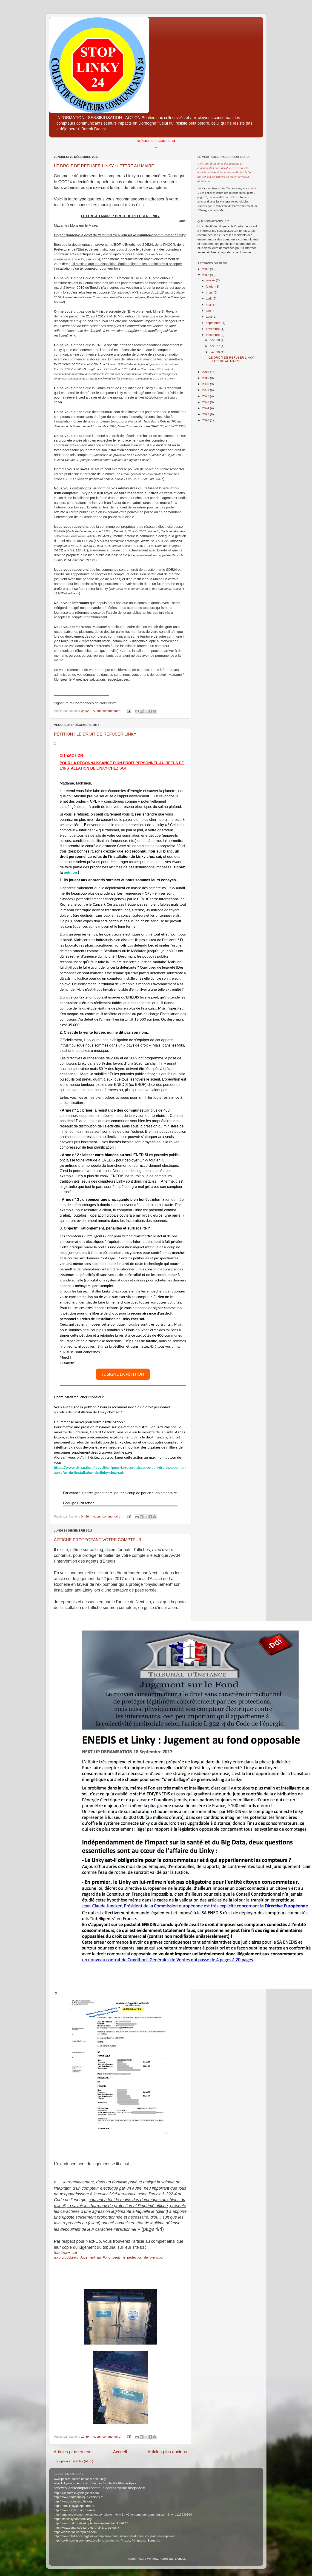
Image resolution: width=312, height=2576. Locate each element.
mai (209, 304)
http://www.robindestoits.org (73, 2501)
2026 (206, 420)
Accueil (120, 2451)
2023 (206, 402)
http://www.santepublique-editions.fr (78, 2497)
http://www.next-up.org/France (74, 2510)
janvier (211, 280)
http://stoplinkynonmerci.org (73, 2519)
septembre (214, 323)
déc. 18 (215, 340)
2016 (206, 269)
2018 (206, 372)
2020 (206, 384)
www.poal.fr (62, 2479)
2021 (206, 390)
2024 (206, 408)
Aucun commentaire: (107, 711)
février (210, 286)
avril (209, 298)
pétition (70, 872)
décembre (213, 335)
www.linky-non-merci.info (71, 2483)
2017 (206, 275)
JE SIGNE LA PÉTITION (123, 1374)
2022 (206, 396)
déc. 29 (215, 352)
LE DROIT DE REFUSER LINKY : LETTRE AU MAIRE (104, 166)
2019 (206, 378)
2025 (206, 414)
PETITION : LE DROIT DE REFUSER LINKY (95, 734)
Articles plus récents (73, 2451)
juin (209, 310)
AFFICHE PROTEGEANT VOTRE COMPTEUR (98, 1540)
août (209, 316)
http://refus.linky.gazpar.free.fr (74, 2506)
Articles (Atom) (83, 2461)
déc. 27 (215, 346)
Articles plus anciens (167, 2451)
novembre (213, 329)
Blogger (180, 2558)
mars (210, 292)
